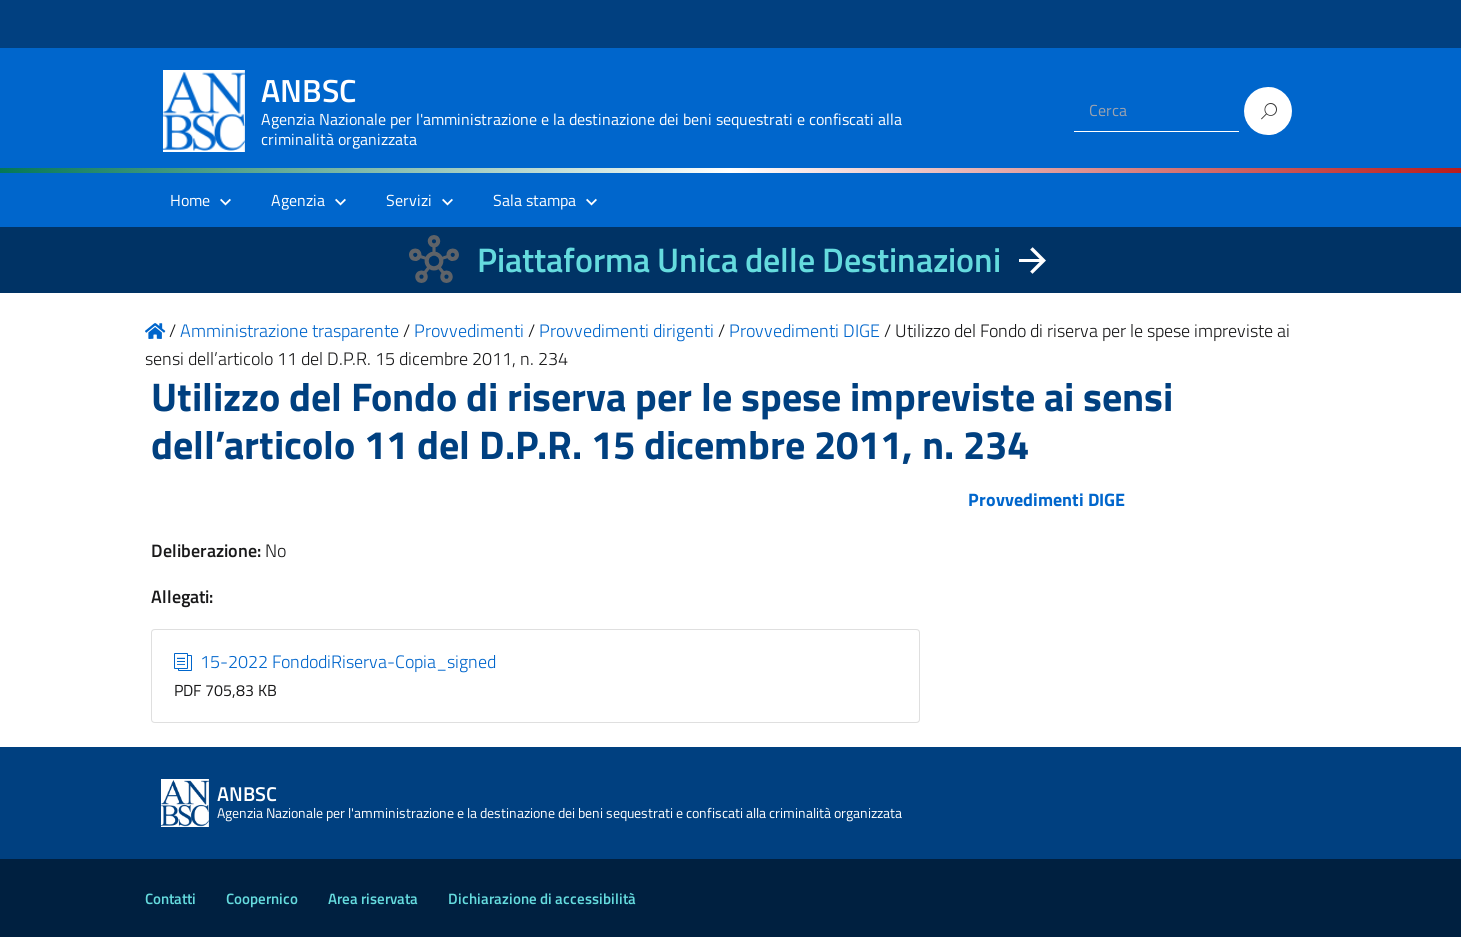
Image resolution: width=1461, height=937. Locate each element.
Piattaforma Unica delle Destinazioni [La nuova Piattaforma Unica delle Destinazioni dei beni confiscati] (739, 259)
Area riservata (373, 898)
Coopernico (262, 898)
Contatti (170, 898)
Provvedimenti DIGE (1046, 499)
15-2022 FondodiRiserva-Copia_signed (335, 661)
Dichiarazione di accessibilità (542, 898)
